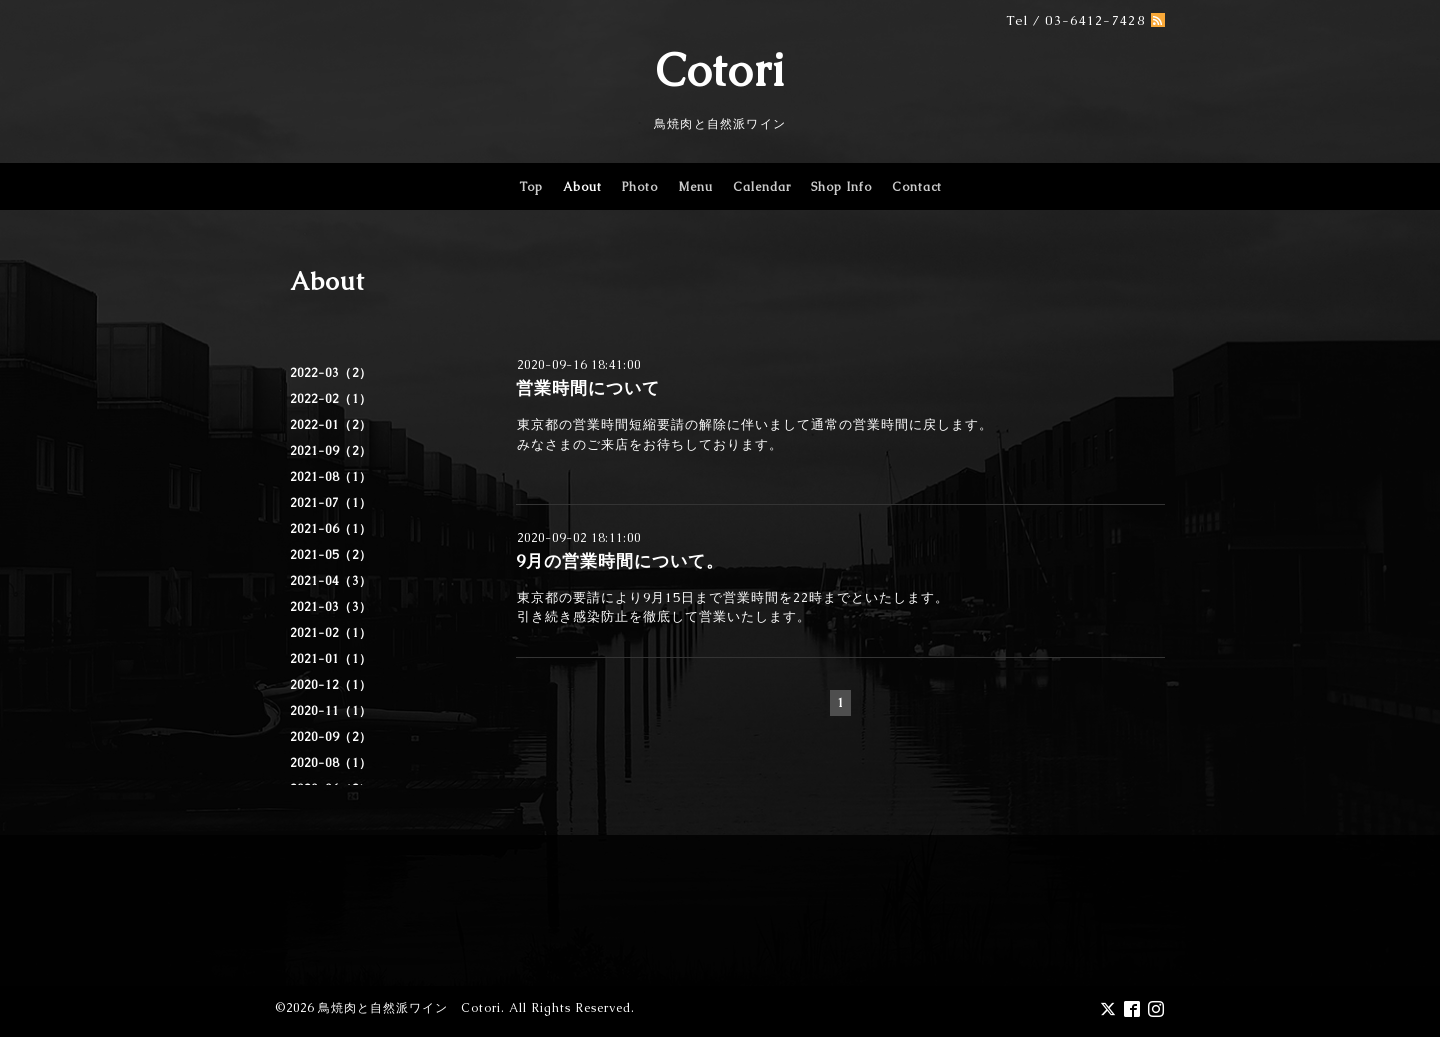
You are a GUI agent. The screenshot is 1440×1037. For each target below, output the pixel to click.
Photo (640, 187)
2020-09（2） (331, 737)
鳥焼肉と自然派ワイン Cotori (409, 1008)
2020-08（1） (331, 763)
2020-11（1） (331, 711)
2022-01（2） (331, 425)
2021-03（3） (331, 607)
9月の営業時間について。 (620, 561)
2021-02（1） (331, 633)
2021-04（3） (331, 581)
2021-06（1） (331, 529)
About (582, 187)
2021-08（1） (331, 477)
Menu (695, 187)
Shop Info (841, 187)
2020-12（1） (331, 685)
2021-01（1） (331, 659)
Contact (917, 187)
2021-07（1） (331, 503)
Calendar (762, 187)
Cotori (720, 70)
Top (531, 187)
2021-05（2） (331, 555)
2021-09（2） (331, 451)
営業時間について (588, 388)
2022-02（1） (331, 399)
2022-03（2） (331, 373)
